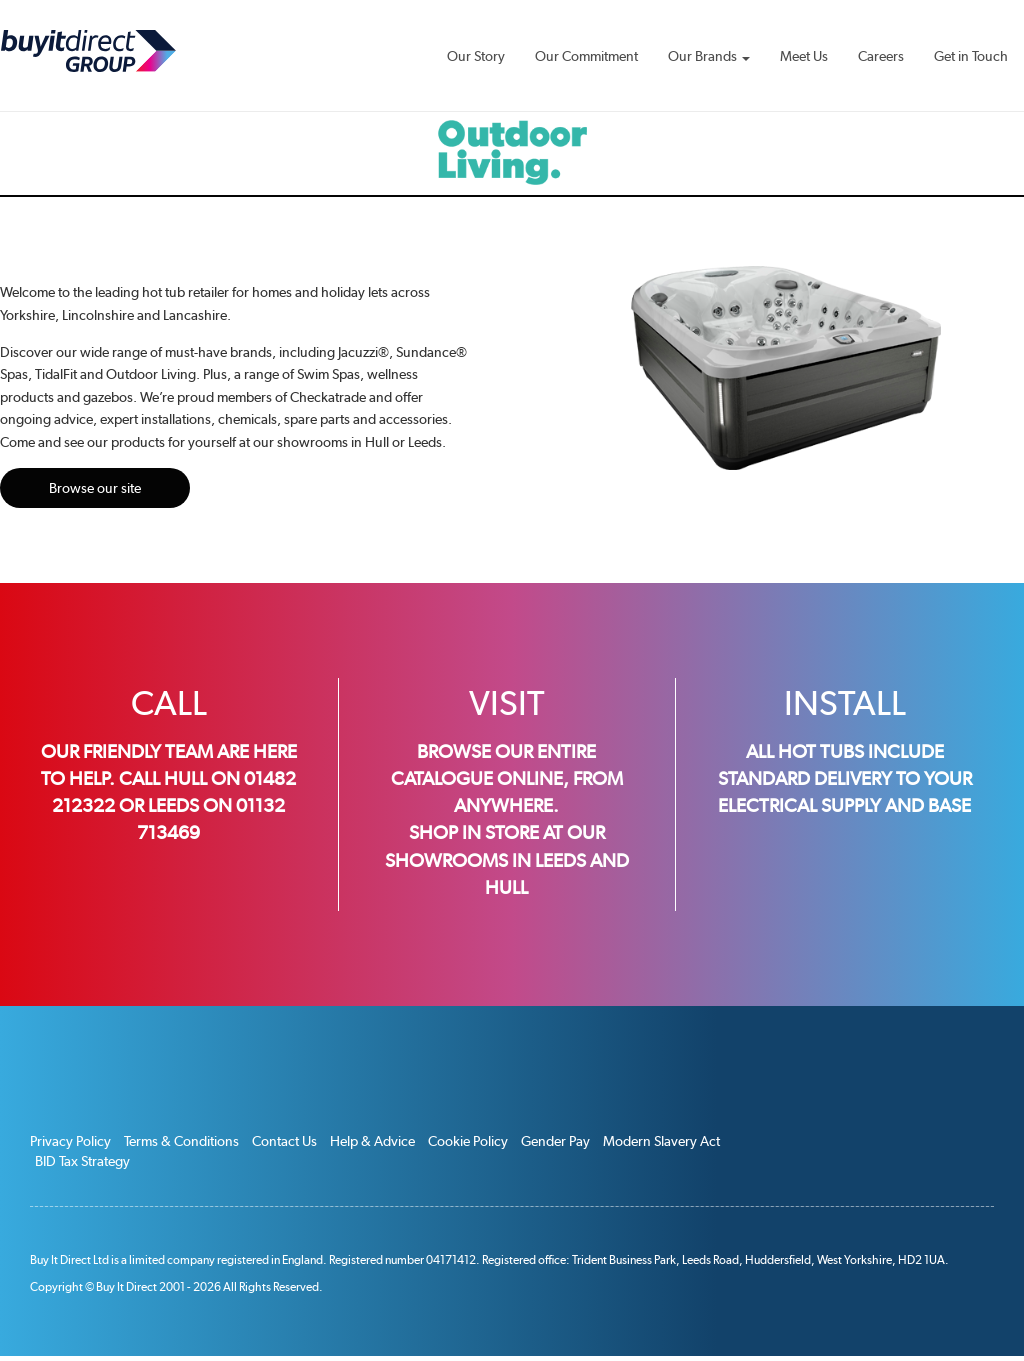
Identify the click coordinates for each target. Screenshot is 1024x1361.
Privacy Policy (70, 1141)
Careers (881, 56)
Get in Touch (971, 56)
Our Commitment (586, 56)
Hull (506, 887)
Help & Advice (372, 1141)
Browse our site (95, 488)
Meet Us (804, 56)
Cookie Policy (468, 1141)
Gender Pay (555, 1141)
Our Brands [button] (709, 56)
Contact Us (284, 1141)
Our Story (476, 56)
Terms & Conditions (181, 1141)
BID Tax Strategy (82, 1161)
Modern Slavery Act (661, 1141)
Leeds (560, 860)
